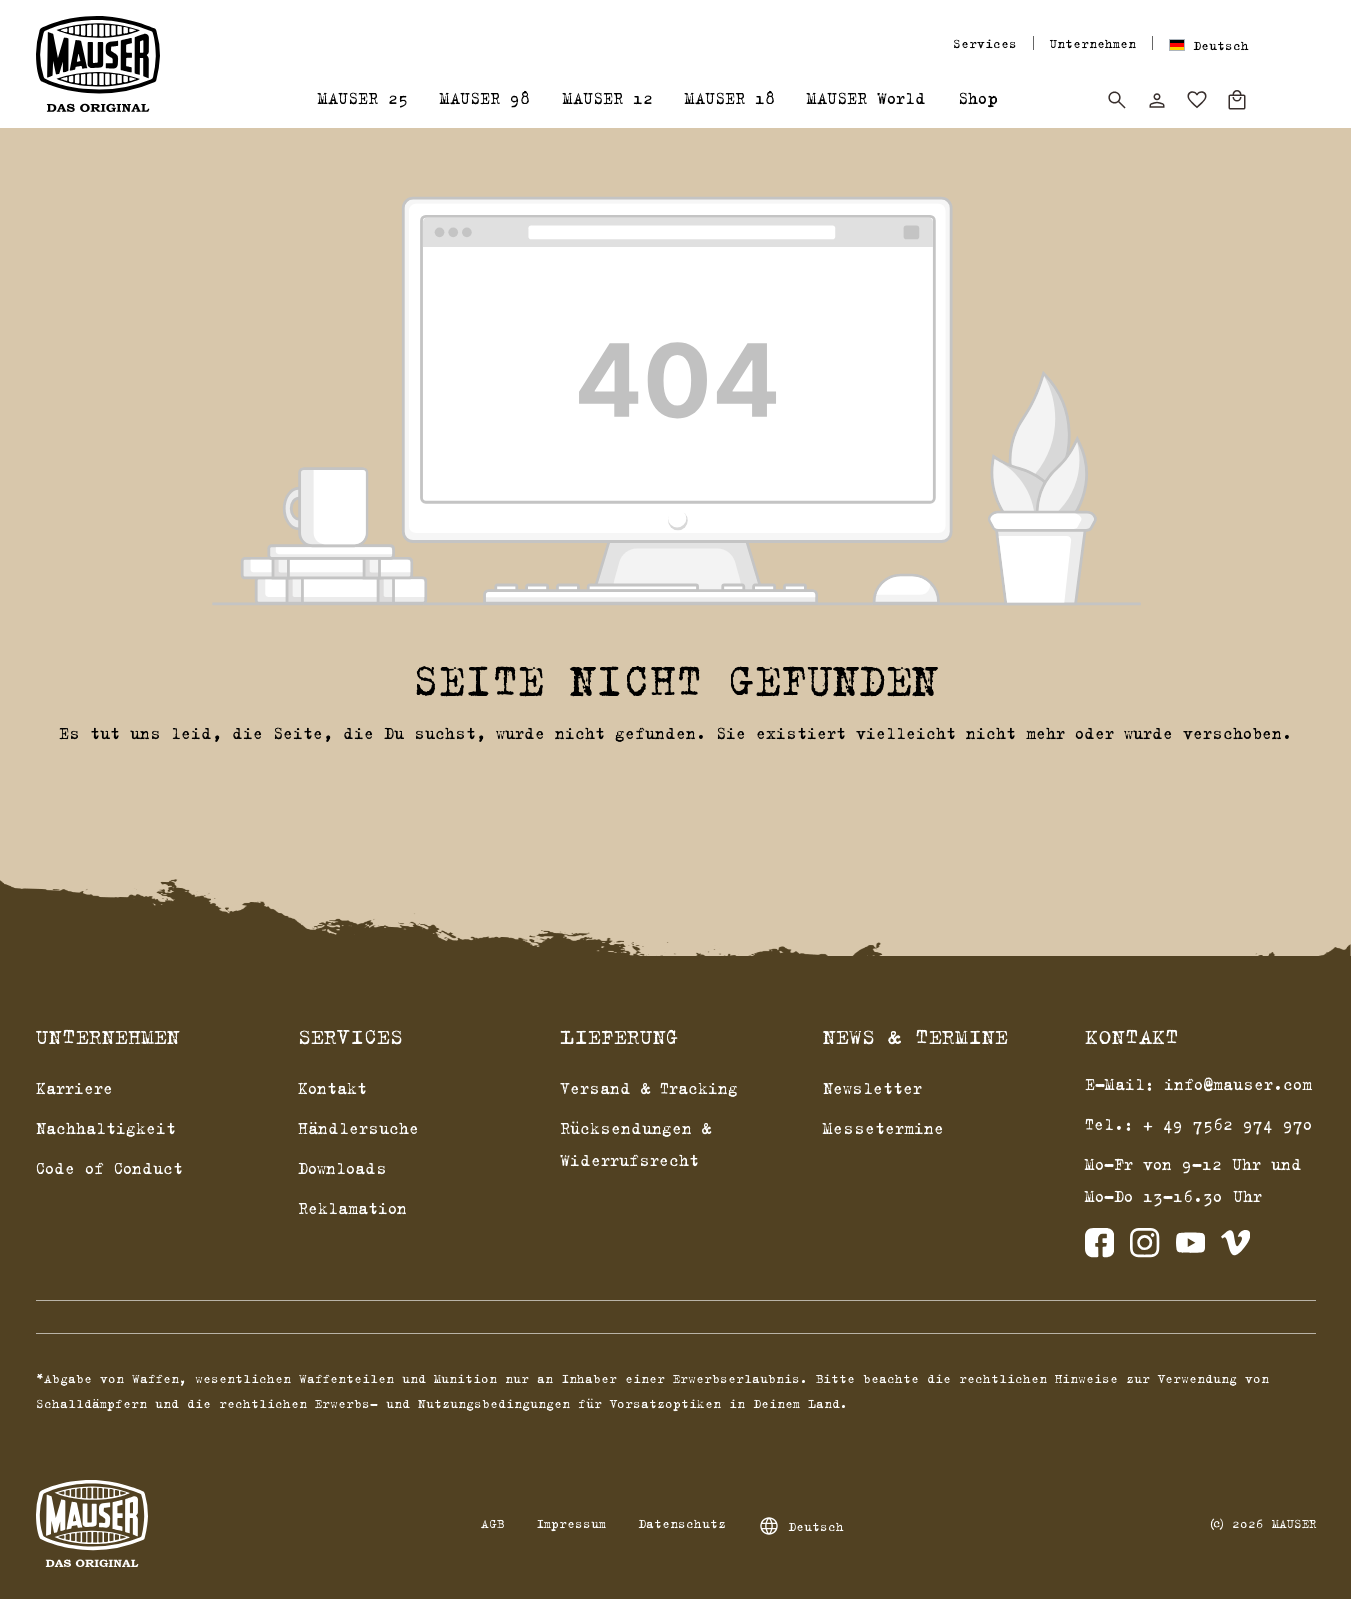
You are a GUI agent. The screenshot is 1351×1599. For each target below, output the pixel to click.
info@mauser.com (1238, 1084)
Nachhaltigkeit (106, 1128)
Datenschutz (682, 1523)
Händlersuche (358, 1128)
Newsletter (872, 1088)
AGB (492, 1523)
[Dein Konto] (1157, 100)
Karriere (74, 1088)
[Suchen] (1117, 100)
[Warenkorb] (1237, 100)
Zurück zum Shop (675, 784)
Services (985, 43)
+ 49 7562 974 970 (1228, 1124)
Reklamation (352, 1208)
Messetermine (883, 1128)
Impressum (571, 1523)
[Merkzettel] (1197, 100)
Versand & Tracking (649, 1088)
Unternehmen (1093, 43)
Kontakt (332, 1088)
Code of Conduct (109, 1168)
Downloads (342, 1168)
